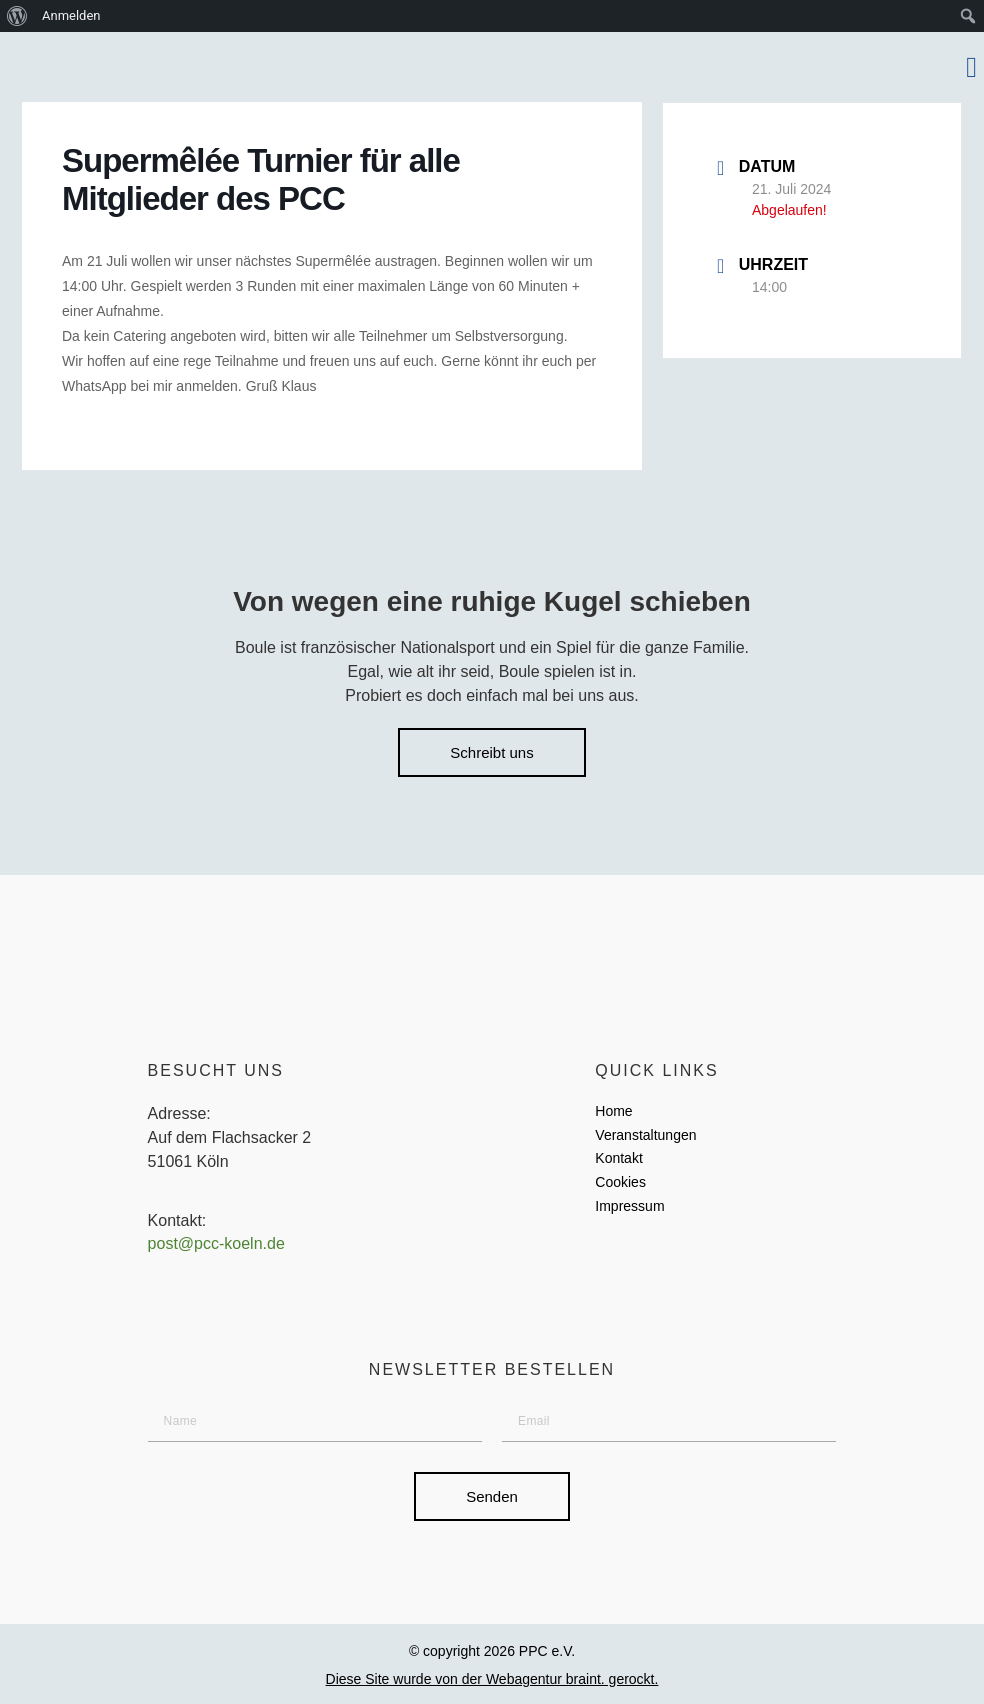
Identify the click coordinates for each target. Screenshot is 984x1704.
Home (613, 1111)
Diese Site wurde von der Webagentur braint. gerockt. (492, 1679)
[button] (971, 67)
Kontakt (618, 1158)
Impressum (629, 1206)
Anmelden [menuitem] (71, 15)
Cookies (620, 1182)
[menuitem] (17, 16)
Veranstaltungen (645, 1135)
